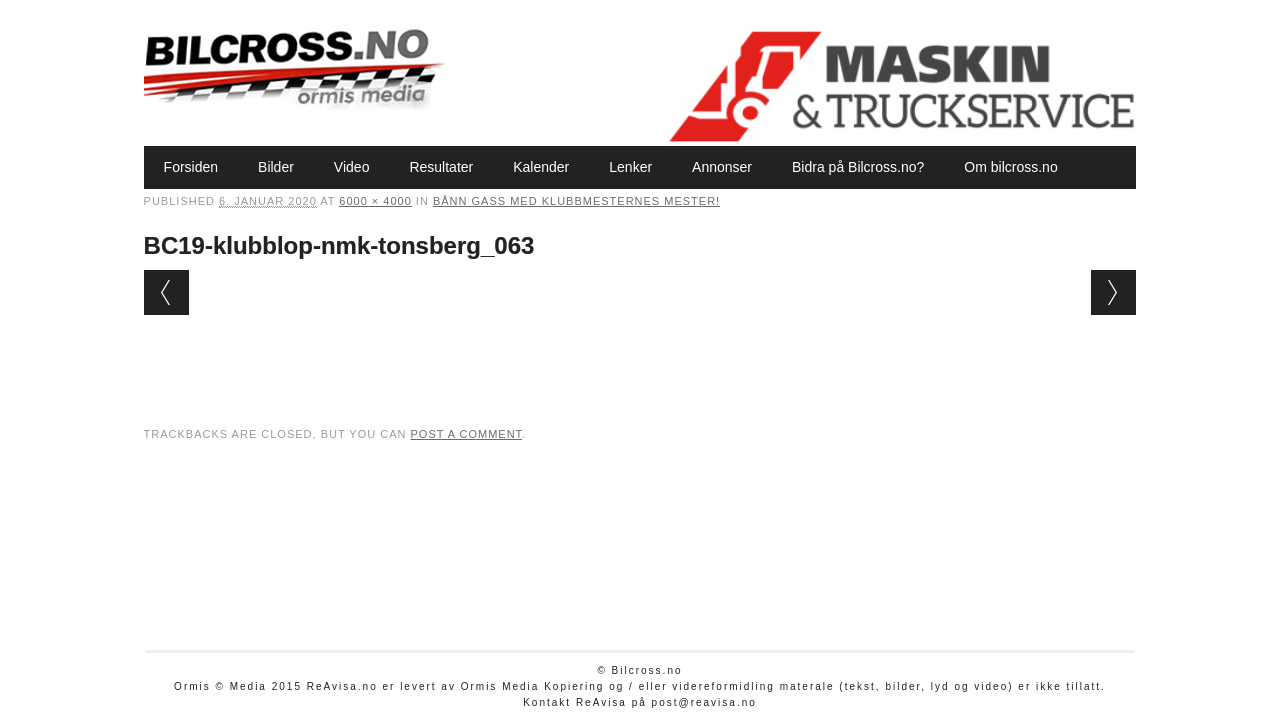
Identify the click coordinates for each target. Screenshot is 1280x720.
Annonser (722, 167)
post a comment (466, 434)
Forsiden (191, 167)
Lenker (630, 167)
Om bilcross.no (1010, 167)
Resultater (441, 167)
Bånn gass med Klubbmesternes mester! (576, 201)
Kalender (541, 167)
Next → (1113, 292)
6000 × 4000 (375, 201)
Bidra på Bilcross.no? (858, 167)
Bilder (276, 167)
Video (352, 167)
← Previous (166, 292)
